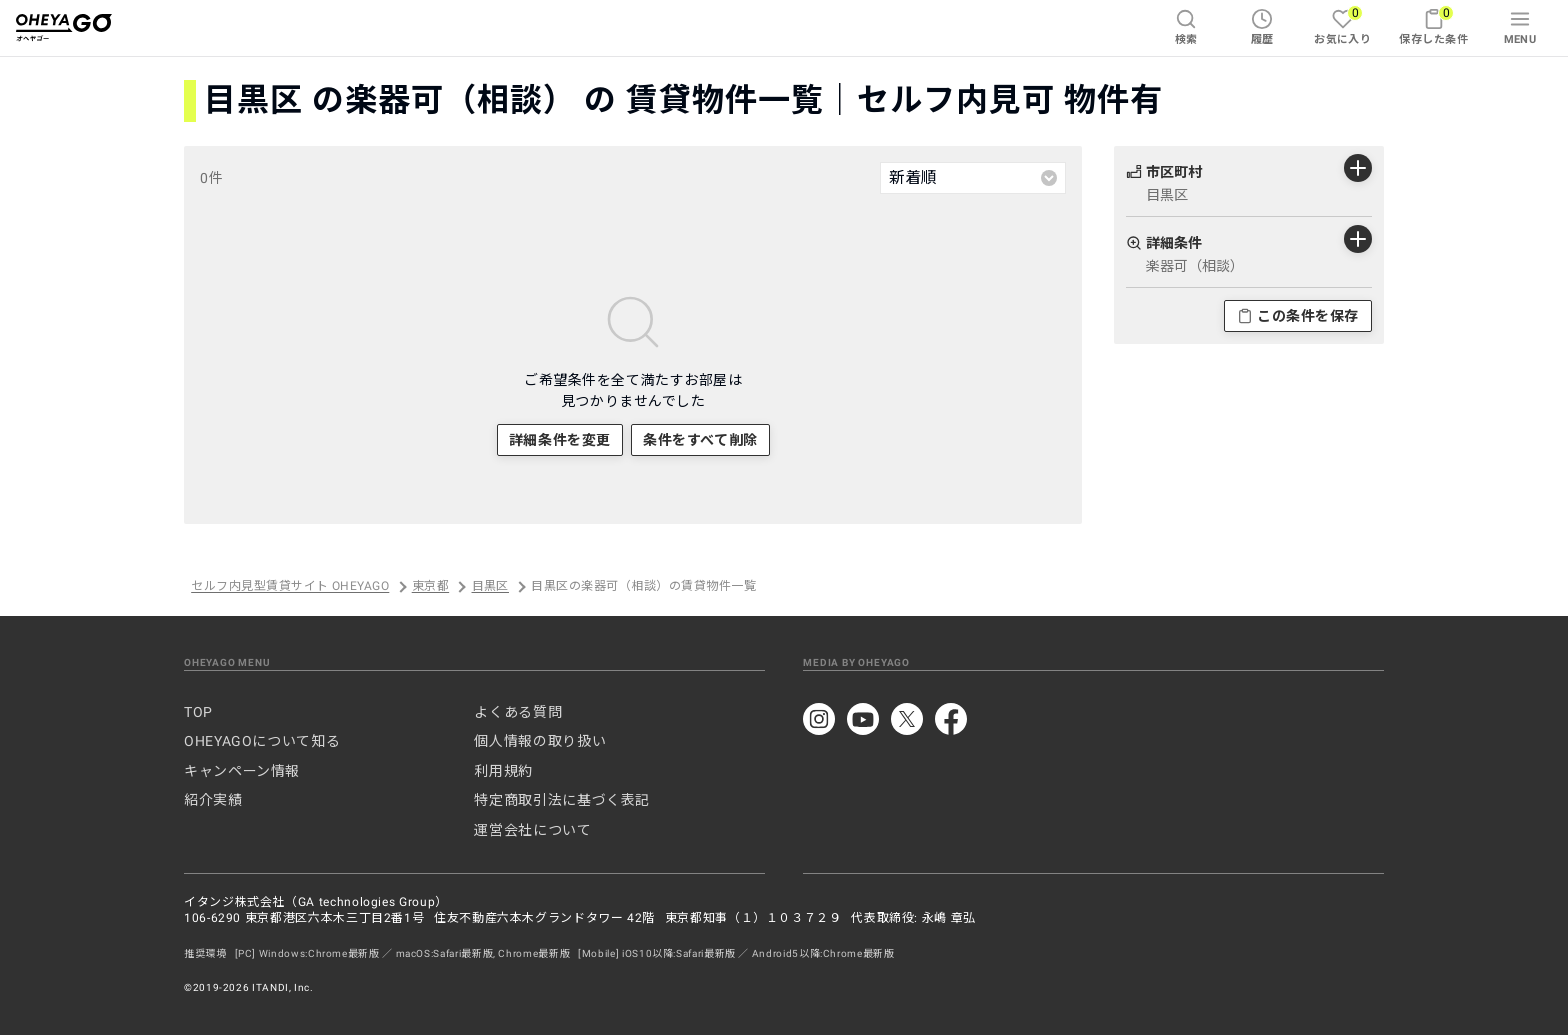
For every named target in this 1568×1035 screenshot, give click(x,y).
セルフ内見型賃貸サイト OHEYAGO (290, 587)
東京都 (430, 587)
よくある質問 (518, 712)
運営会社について (532, 830)
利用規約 (503, 771)
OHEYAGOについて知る (262, 741)
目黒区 (490, 587)
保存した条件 (1433, 25)
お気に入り (1342, 25)
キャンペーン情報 (242, 771)
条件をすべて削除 (700, 440)
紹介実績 (213, 800)
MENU (1520, 27)
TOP (198, 712)
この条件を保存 (1298, 316)
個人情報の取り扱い (540, 741)
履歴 (1262, 27)
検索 (1186, 27)
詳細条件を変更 (560, 440)
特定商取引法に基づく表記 (562, 800)
